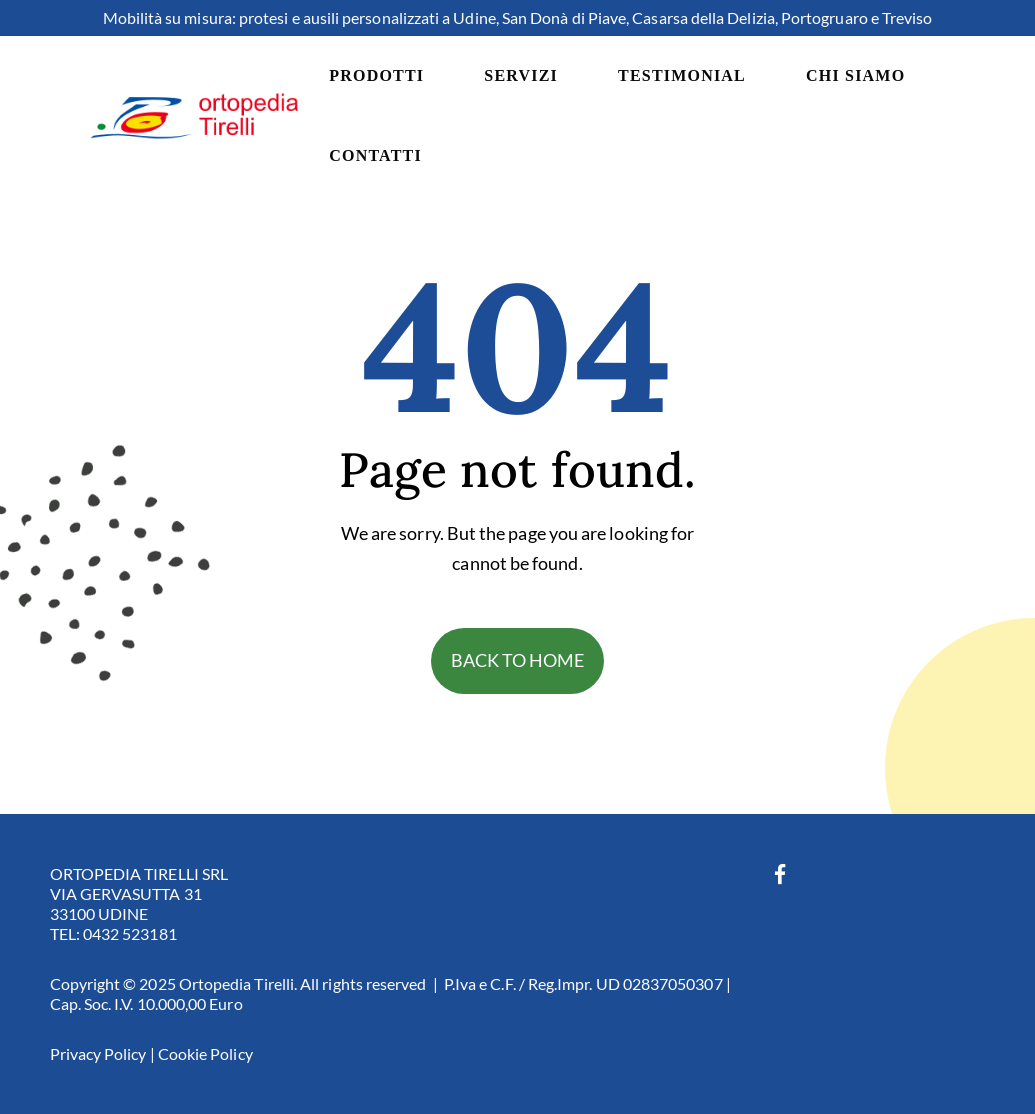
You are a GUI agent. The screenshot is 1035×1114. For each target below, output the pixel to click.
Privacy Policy (98, 1053)
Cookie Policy (205, 1053)
